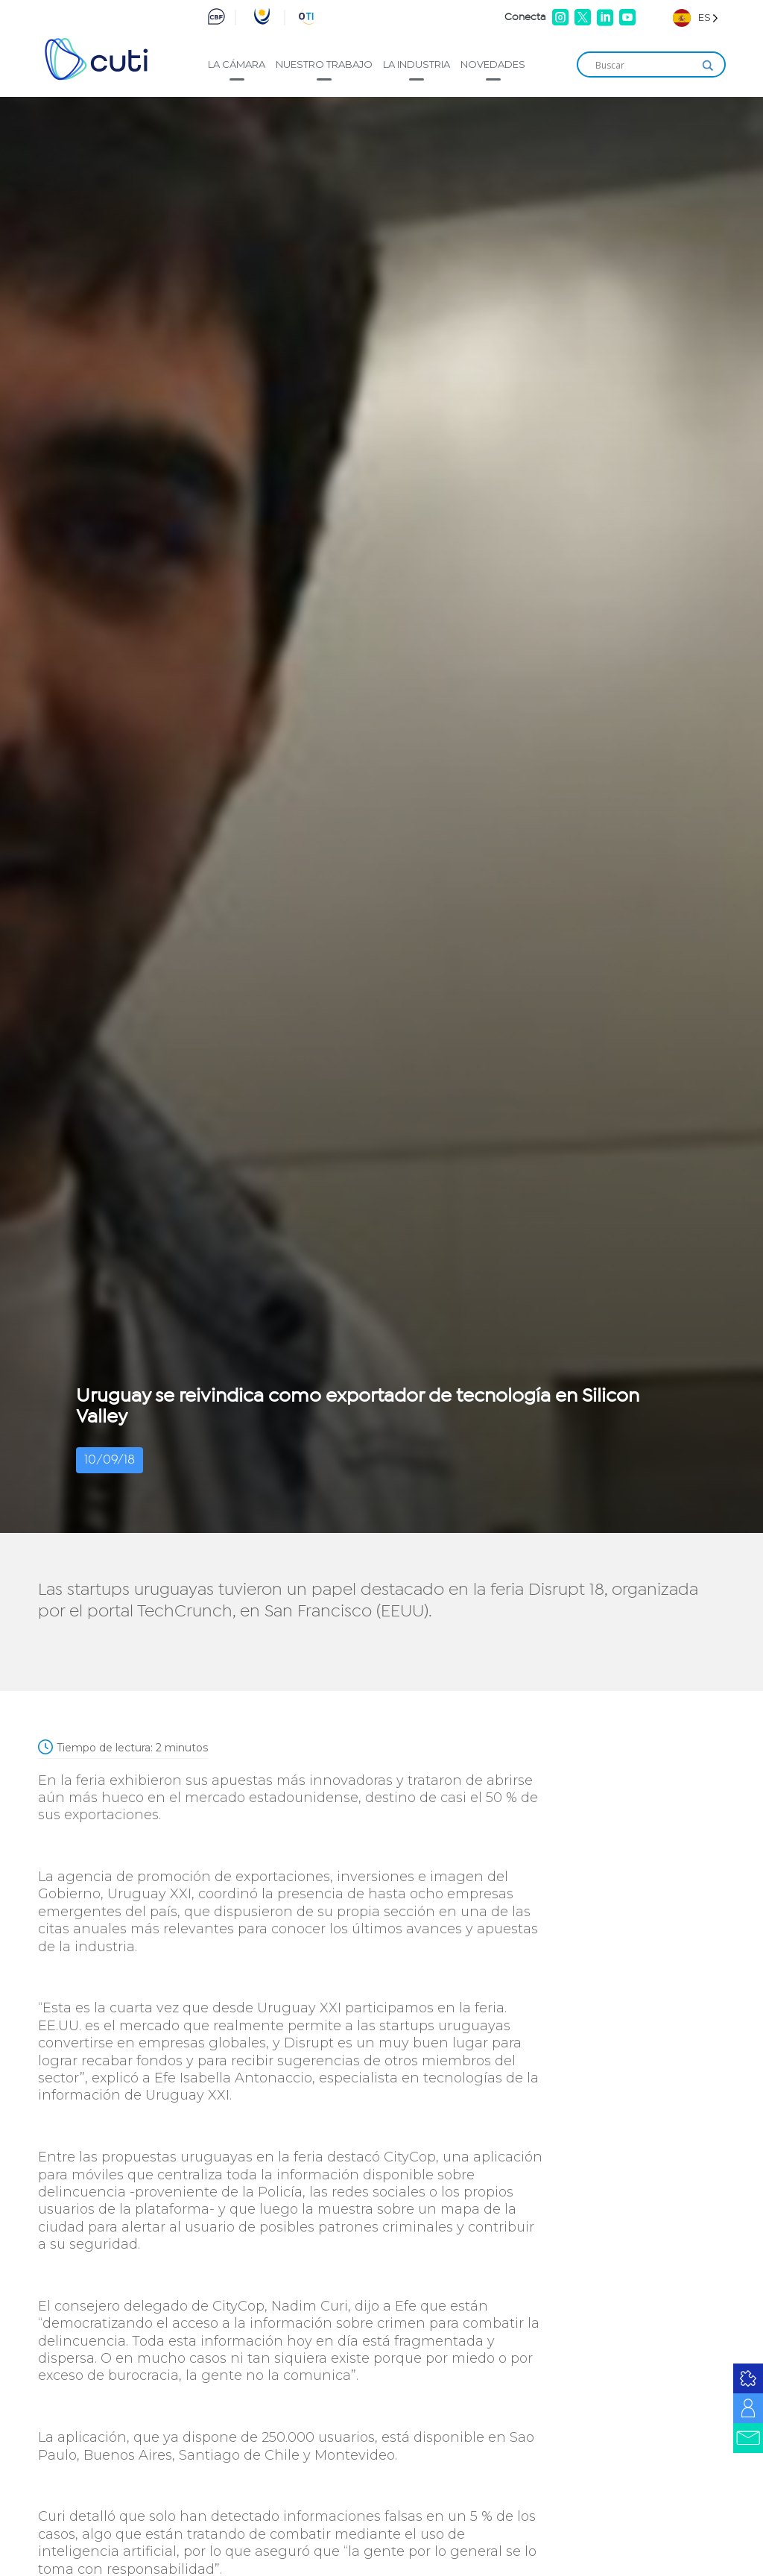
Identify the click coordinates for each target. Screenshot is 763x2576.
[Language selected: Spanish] (695, 17)
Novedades (492, 64)
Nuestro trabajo (324, 64)
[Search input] (644, 65)
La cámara (236, 64)
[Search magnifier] (707, 65)
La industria (416, 64)
